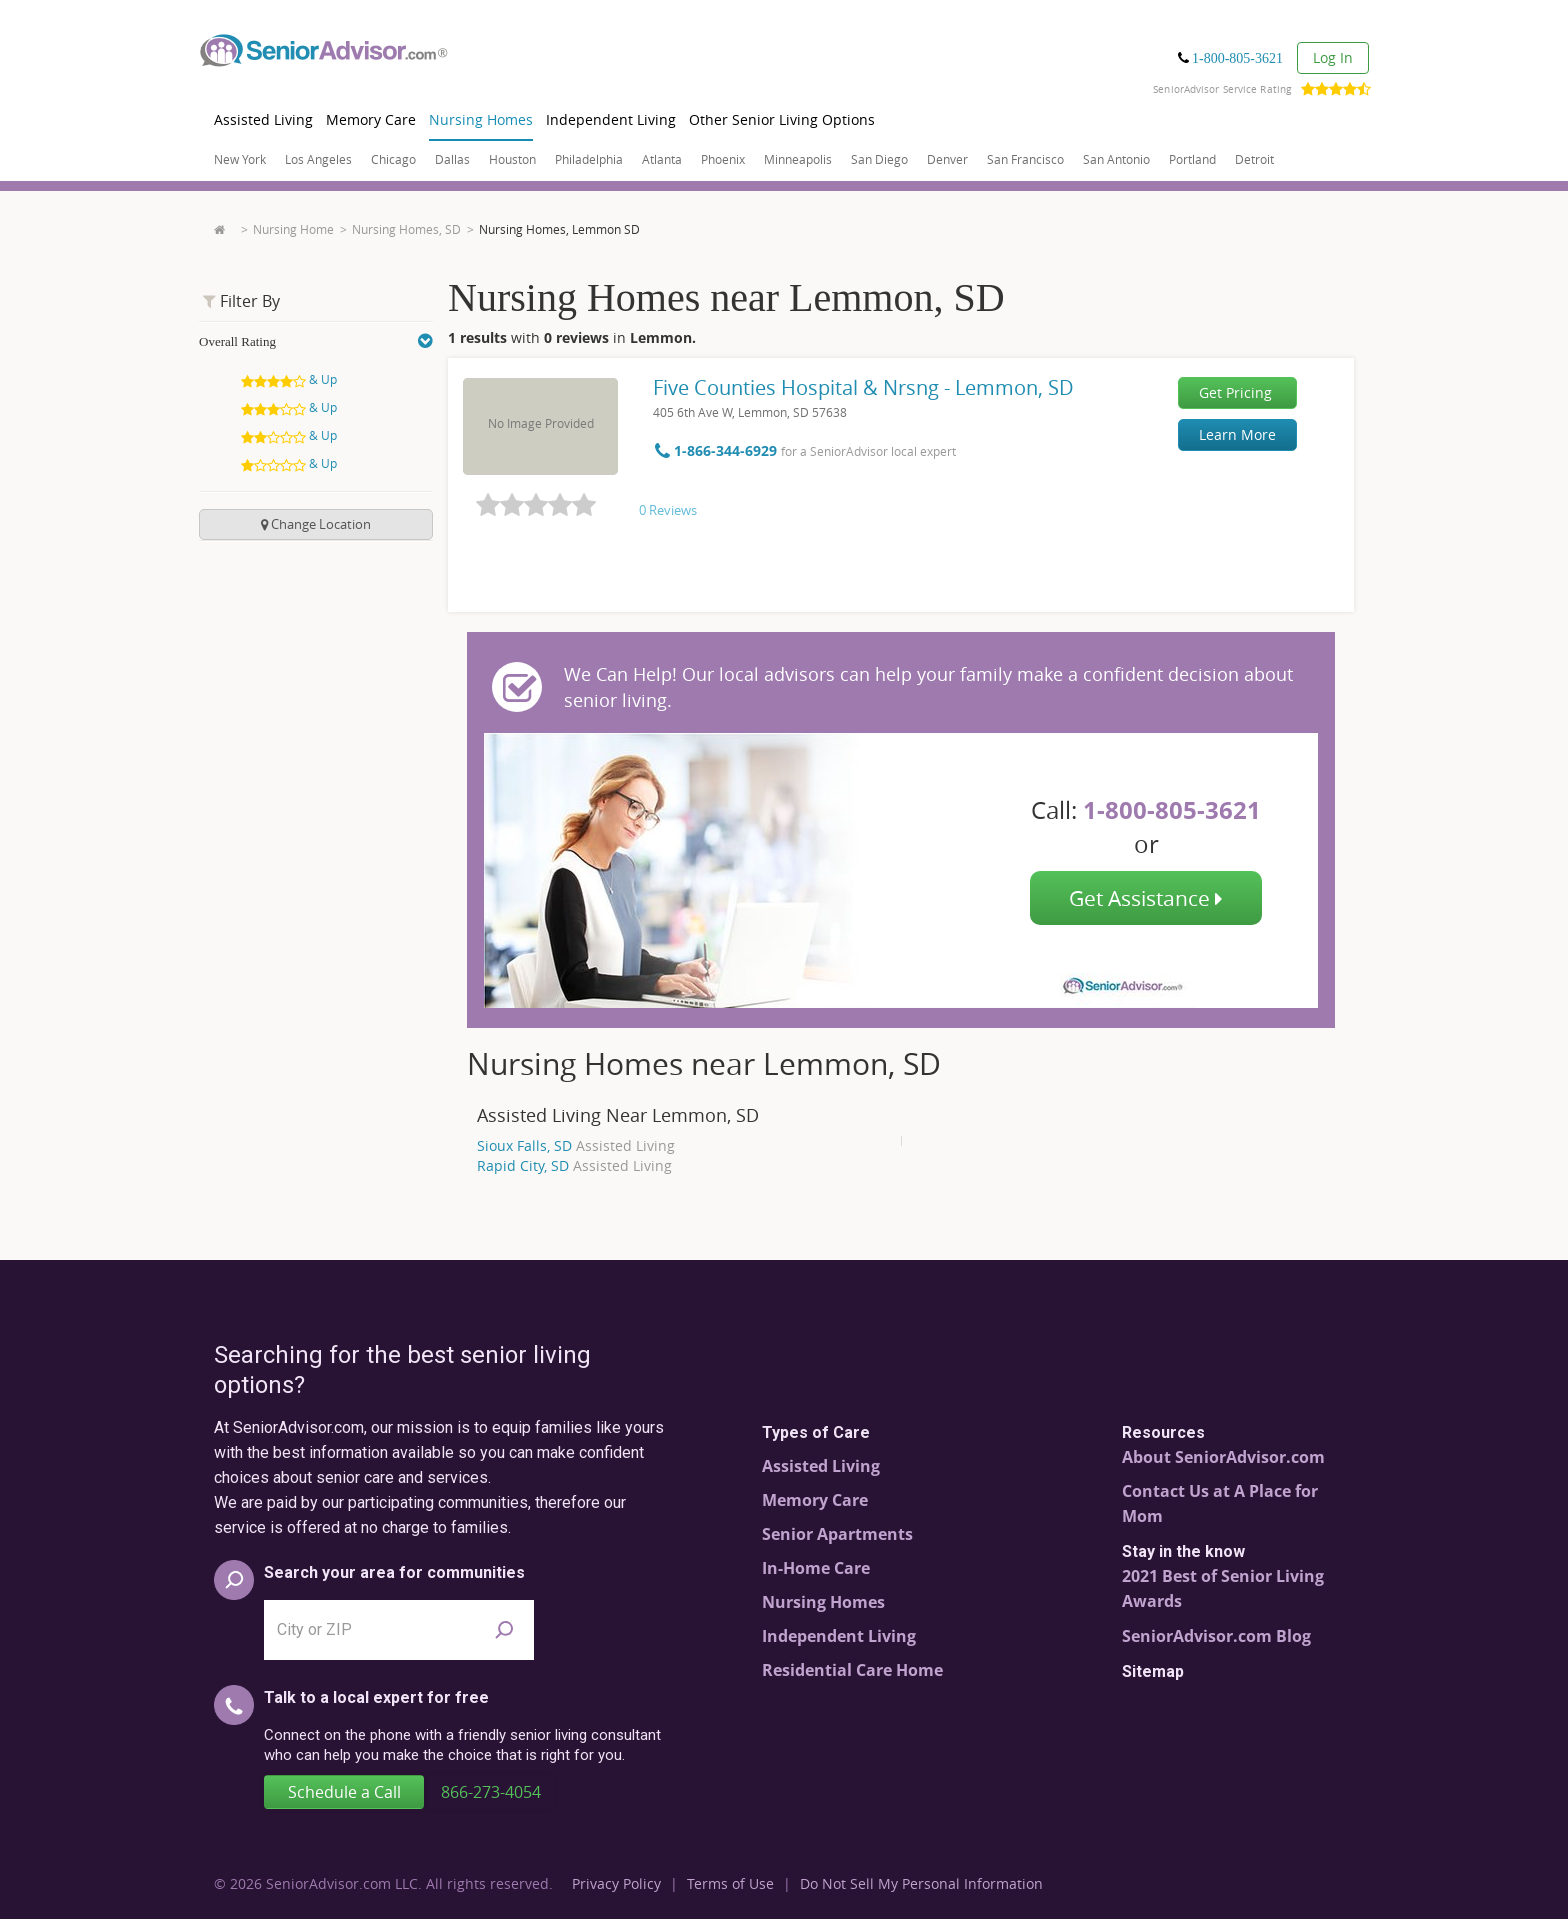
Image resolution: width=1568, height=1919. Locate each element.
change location (316, 524)
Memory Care (371, 119)
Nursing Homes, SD (406, 229)
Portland (1192, 159)
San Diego (879, 159)
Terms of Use (730, 1883)
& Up (290, 379)
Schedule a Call (344, 1792)
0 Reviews (668, 510)
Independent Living (611, 119)
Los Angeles (318, 159)
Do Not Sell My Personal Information (921, 1883)
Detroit (1254, 159)
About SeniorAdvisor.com (1223, 1457)
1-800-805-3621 (1237, 58)
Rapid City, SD (574, 1165)
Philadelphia (589, 159)
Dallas (452, 159)
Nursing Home (293, 229)
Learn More (1237, 434)
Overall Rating (316, 341)
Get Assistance (1146, 898)
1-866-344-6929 (718, 450)
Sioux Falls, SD (576, 1145)
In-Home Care (816, 1568)
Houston (512, 159)
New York (240, 159)
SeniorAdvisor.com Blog (1216, 1636)
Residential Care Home (852, 1670)
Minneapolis (798, 159)
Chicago (393, 159)
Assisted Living (263, 119)
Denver (947, 159)
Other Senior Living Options (782, 119)
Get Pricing (1235, 392)
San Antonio (1116, 159)
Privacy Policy (616, 1883)
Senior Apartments (837, 1534)
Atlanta (662, 159)
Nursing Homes (481, 119)
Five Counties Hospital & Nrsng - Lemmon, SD (863, 387)
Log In (1333, 57)
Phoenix (723, 159)
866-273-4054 (491, 1792)
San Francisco (1025, 159)
